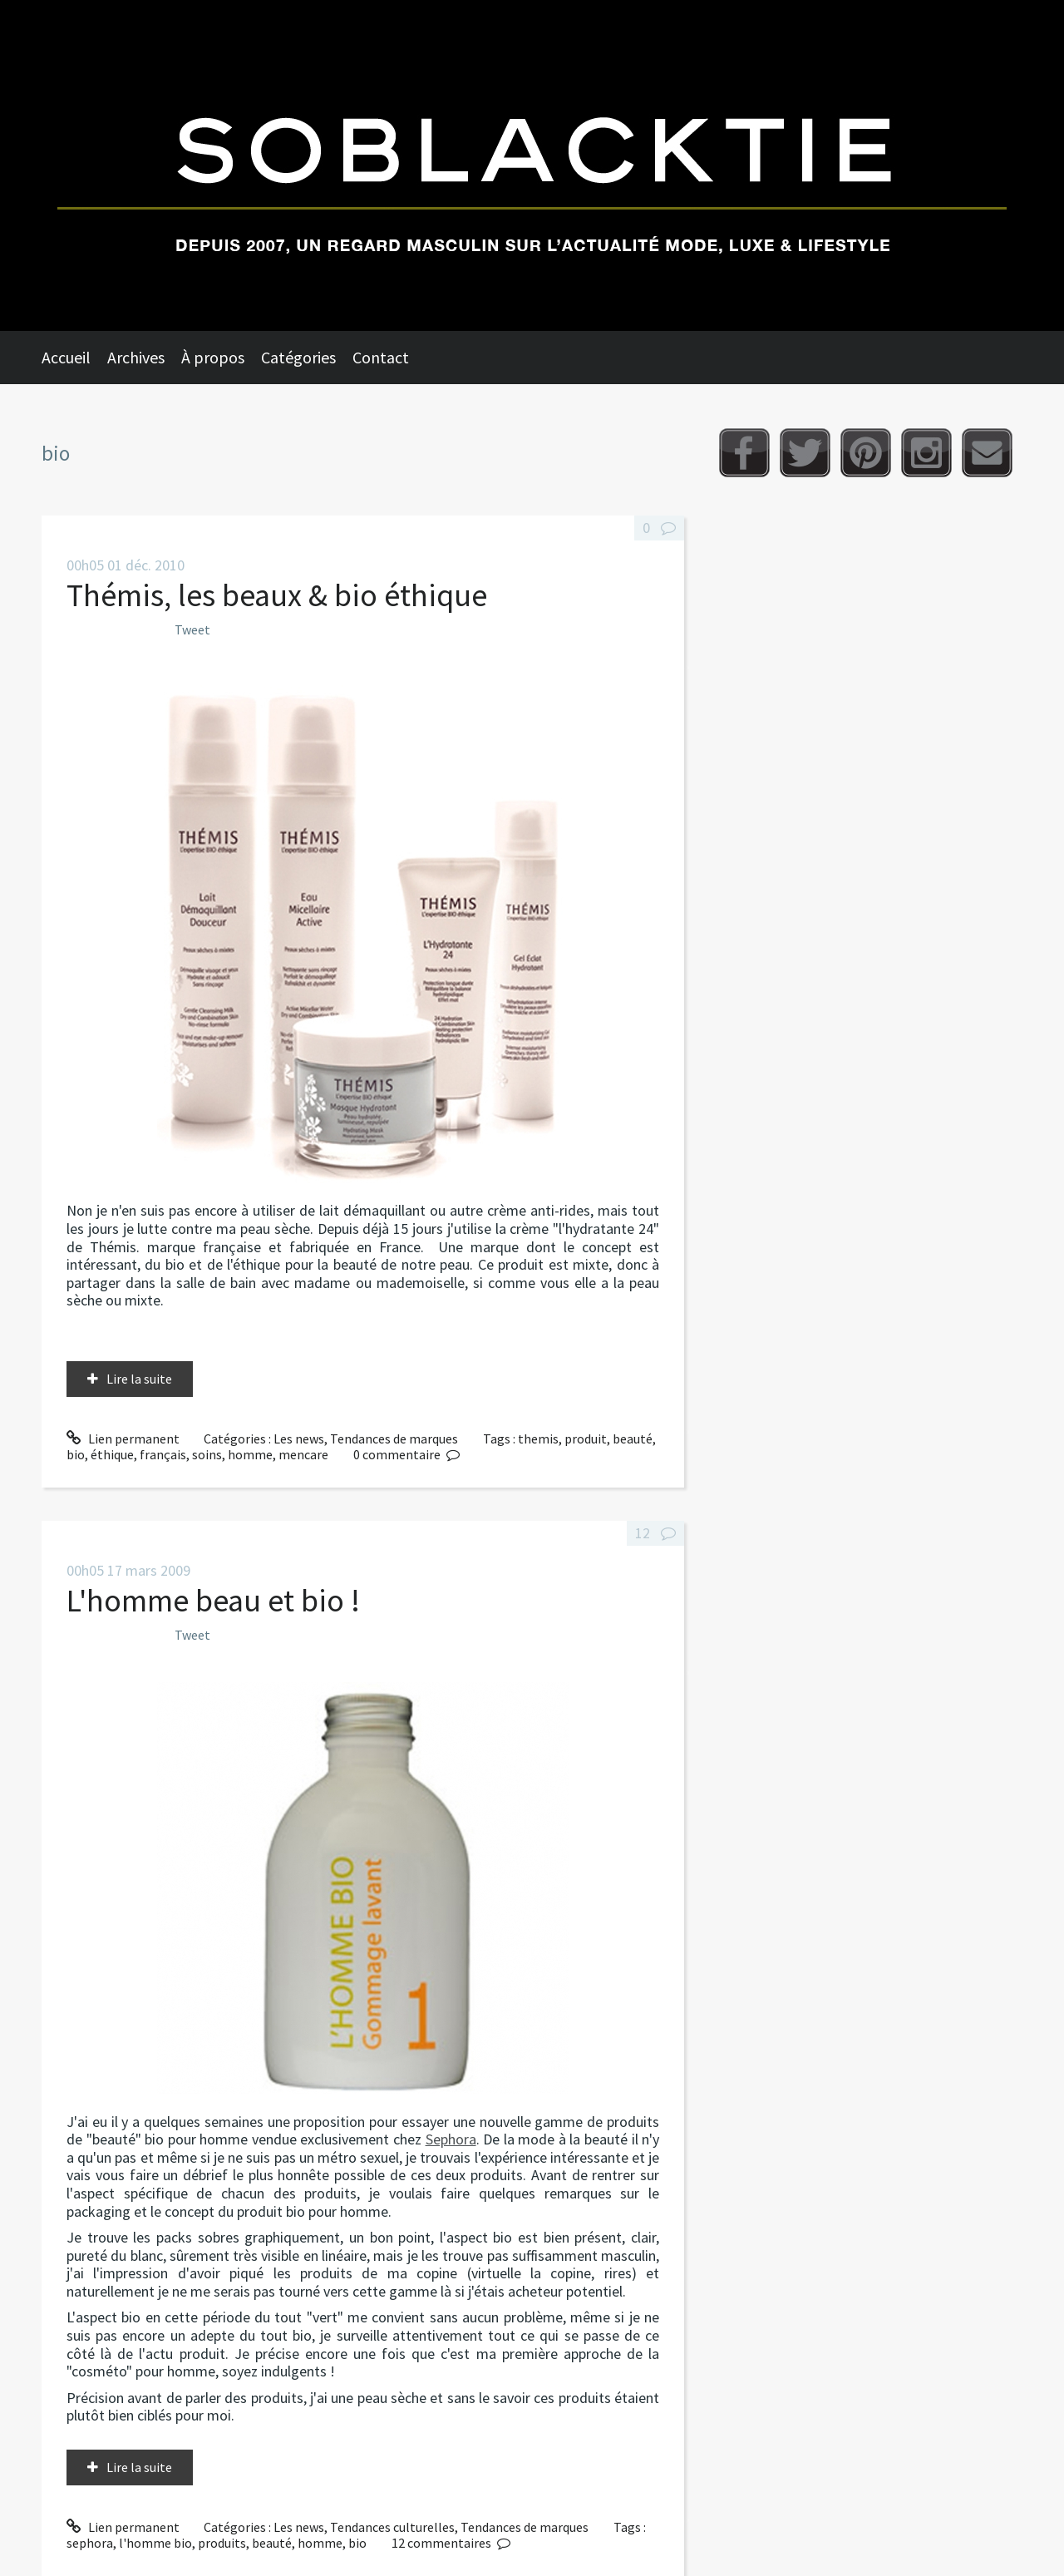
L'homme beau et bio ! (213, 1600)
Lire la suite (139, 1378)
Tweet (192, 629)
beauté (633, 1438)
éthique (112, 1454)
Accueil (66, 357)
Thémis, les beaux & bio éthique (276, 594)
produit (585, 1438)
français (163, 1454)
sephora (89, 2542)
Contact (380, 357)
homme (250, 1454)
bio (75, 1454)
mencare (303, 1454)
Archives (136, 357)
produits (222, 2542)
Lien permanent (123, 1438)
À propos (212, 357)
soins (207, 1454)
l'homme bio (155, 2542)
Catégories (298, 357)
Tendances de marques (394, 1438)
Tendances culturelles (392, 2527)
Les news (298, 1438)
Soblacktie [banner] (532, 165)
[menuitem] (74, 357)
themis (538, 1438)
